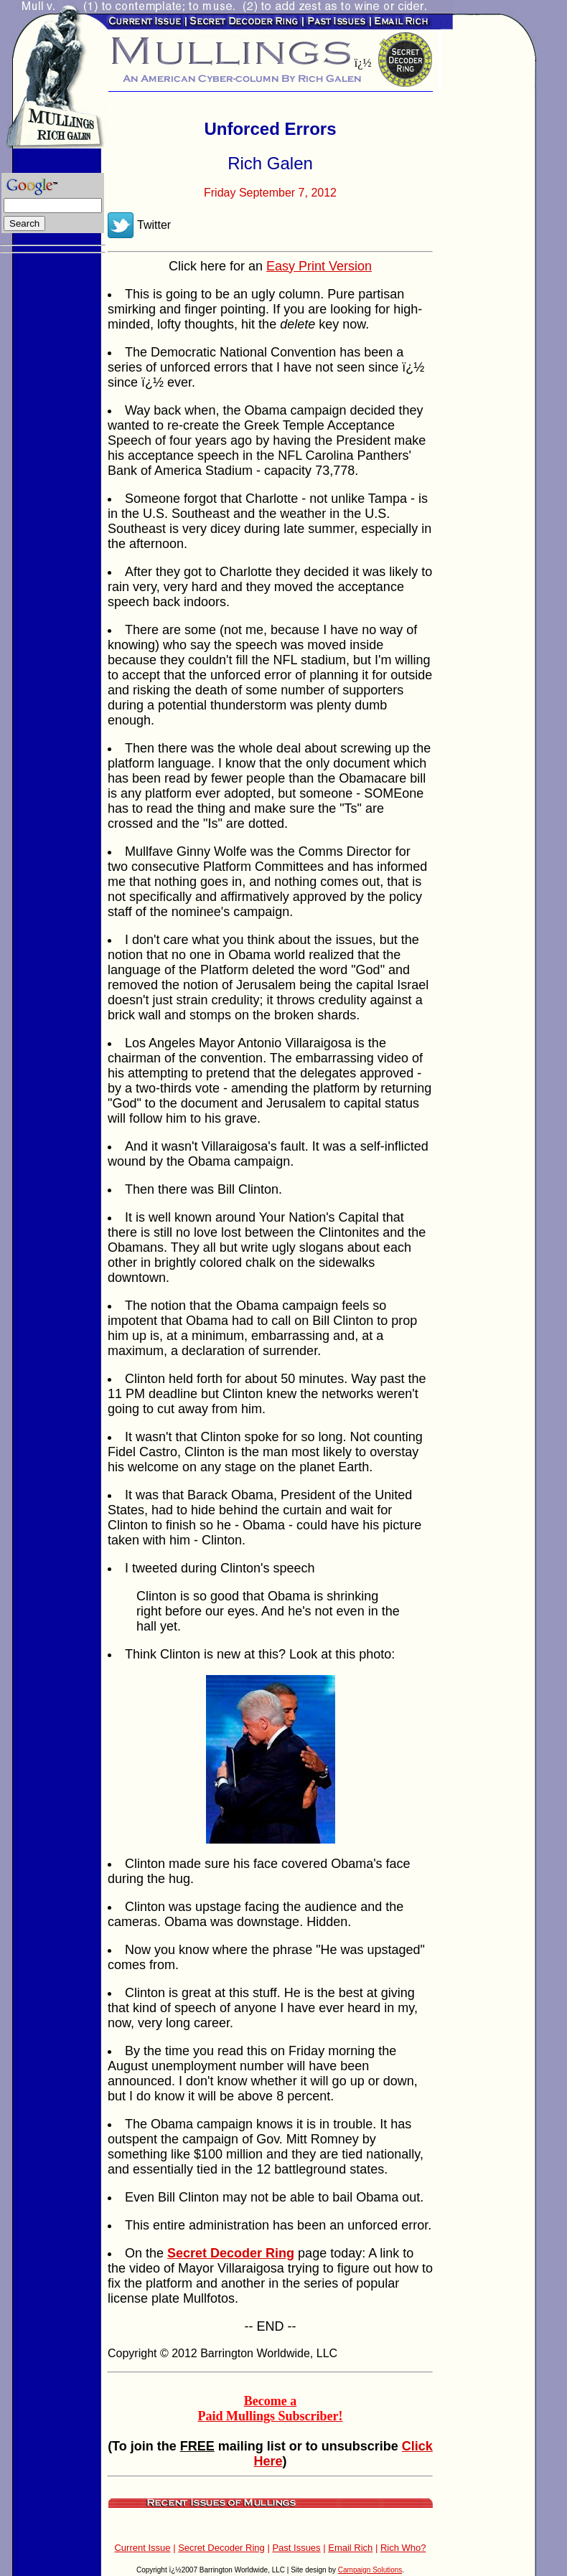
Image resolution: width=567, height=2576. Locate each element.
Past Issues (296, 2547)
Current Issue (142, 2547)
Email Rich (350, 2547)
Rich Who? (403, 2547)
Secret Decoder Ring (221, 2547)
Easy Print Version (319, 266)
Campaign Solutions (370, 2570)
